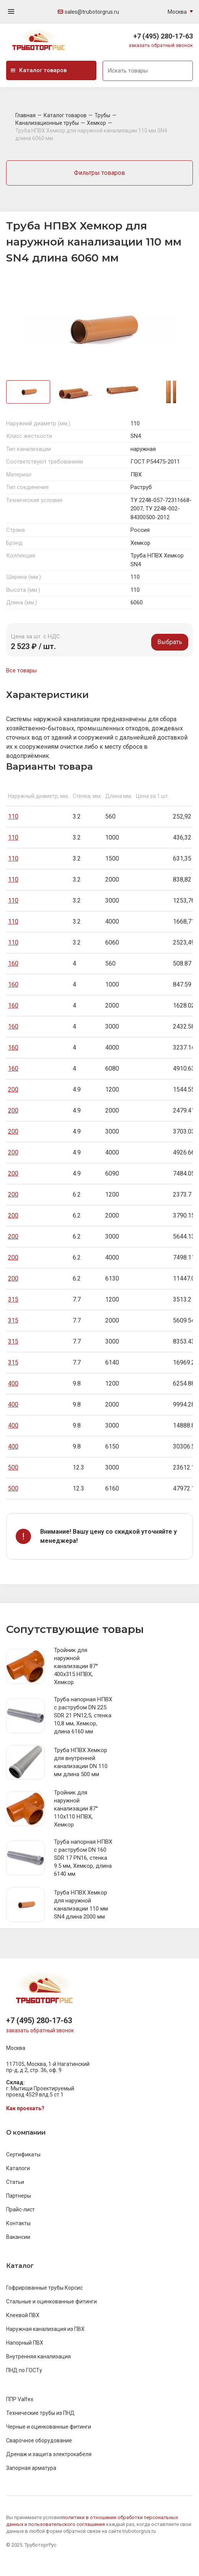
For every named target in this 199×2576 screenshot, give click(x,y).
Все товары (21, 670)
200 (13, 1089)
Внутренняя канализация (38, 2356)
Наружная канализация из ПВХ (45, 2329)
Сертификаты (23, 2154)
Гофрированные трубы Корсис (44, 2288)
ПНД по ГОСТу (24, 2370)
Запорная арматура (31, 2468)
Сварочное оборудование (39, 2440)
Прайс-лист (20, 2209)
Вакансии (18, 2237)
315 (13, 1299)
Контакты (18, 2223)
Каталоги (18, 2168)
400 (13, 1383)
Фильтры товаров (99, 172)
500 (13, 1467)
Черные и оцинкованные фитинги (48, 2427)
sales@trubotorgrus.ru (88, 12)
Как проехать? (25, 2108)
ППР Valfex (19, 2399)
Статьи (15, 2182)
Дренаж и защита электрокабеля (48, 2454)
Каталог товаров (39, 70)
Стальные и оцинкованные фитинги (51, 2301)
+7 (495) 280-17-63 (163, 36)
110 (13, 816)
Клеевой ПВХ (22, 2315)
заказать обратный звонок (161, 45)
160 (13, 963)
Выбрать (169, 642)
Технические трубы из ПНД (40, 2413)
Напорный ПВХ (24, 2343)
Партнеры (18, 2196)
